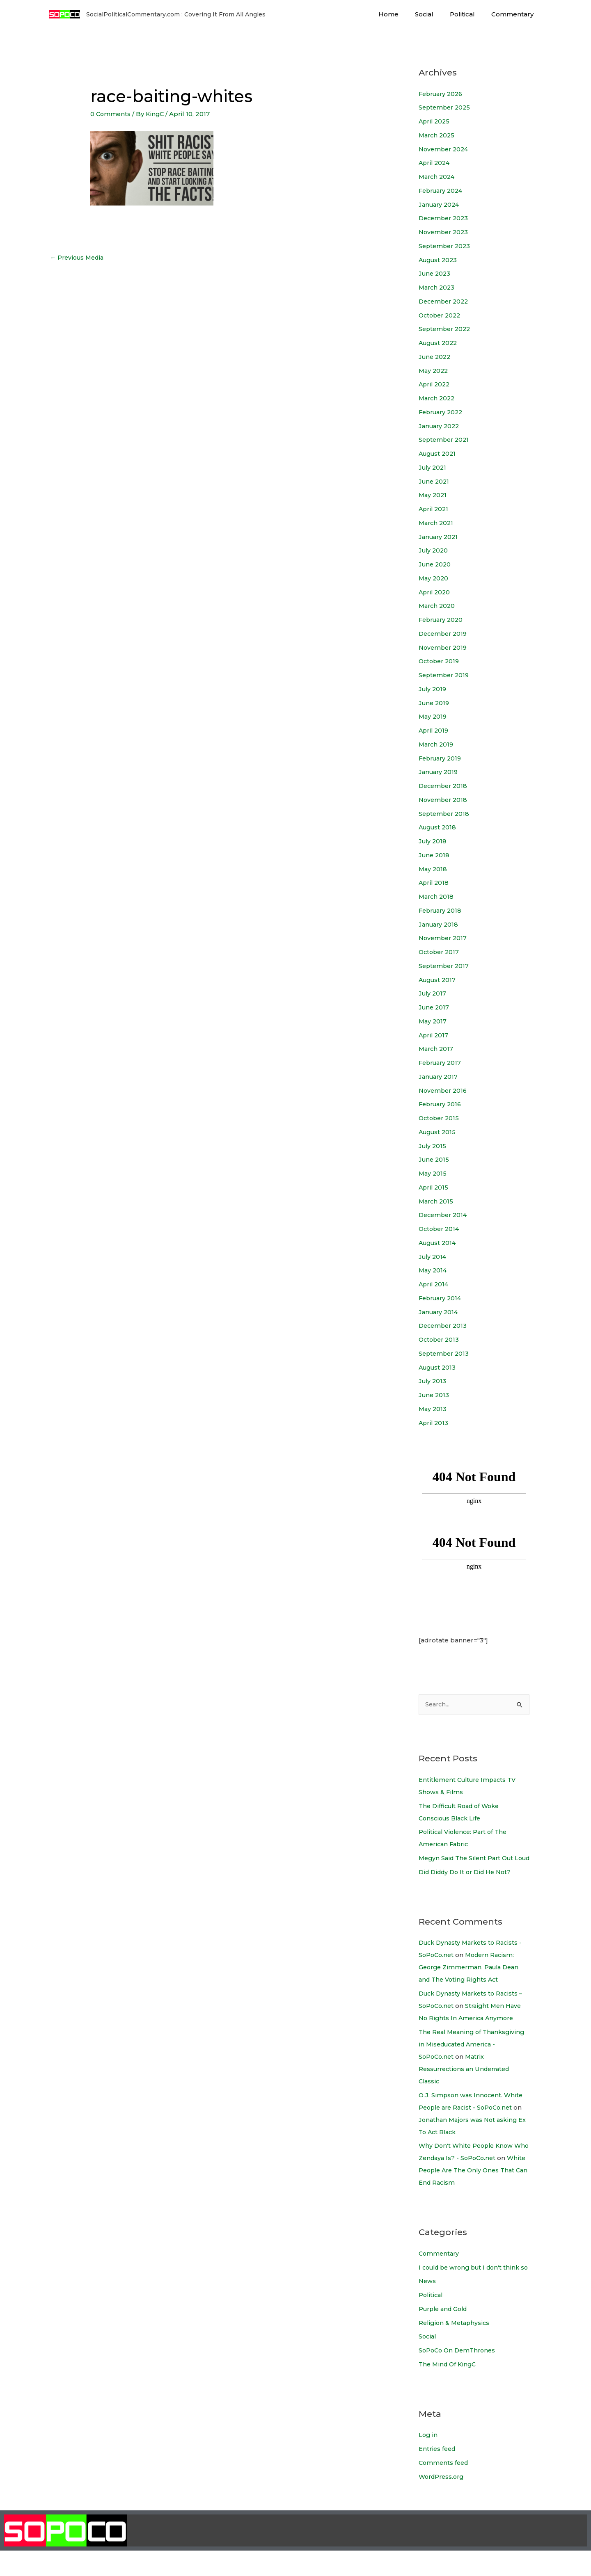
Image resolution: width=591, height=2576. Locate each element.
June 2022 (436, 357)
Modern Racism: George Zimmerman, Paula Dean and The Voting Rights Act (472, 1980)
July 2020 (434, 550)
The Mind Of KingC (449, 2389)
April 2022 (435, 384)
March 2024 (438, 176)
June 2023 (435, 273)
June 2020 (436, 564)
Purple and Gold (445, 2334)
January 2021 (439, 537)
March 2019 (437, 744)
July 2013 (433, 1381)
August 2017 (438, 980)
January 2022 (440, 426)
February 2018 (442, 910)
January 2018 (439, 924)
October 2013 (440, 1339)
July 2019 (433, 689)
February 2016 (442, 1104)
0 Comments (111, 114)
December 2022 (445, 301)
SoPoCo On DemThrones (459, 2376)
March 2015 (437, 1201)
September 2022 (446, 329)
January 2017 (439, 1076)
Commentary (514, 14)
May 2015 (433, 1173)
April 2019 (434, 730)
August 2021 (439, 453)
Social (434, 14)
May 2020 (434, 578)
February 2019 (442, 758)
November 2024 (445, 149)
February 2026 (443, 94)
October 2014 (440, 1229)
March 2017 (437, 1049)
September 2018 (445, 814)
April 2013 (434, 1423)
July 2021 (433, 467)
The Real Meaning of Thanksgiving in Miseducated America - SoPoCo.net (474, 2057)
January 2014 (439, 1312)
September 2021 (445, 439)
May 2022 (434, 371)
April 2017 (434, 1035)
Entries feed (438, 2474)
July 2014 (433, 1257)
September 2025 (446, 107)
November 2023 (445, 232)
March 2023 (438, 287)
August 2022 (439, 343)
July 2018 (433, 841)
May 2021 (433, 495)
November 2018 (444, 800)
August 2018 (439, 827)
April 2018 (434, 882)
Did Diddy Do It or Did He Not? (468, 1885)
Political (468, 14)
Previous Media (78, 258)
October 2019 (440, 661)
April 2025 (435, 121)
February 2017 (442, 1062)
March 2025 (438, 135)
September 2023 (446, 246)
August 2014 (439, 1243)
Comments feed (445, 2488)
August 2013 (438, 1367)
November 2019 (444, 647)
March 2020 (438, 606)
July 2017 (433, 993)
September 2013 (445, 1353)
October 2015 (440, 1118)
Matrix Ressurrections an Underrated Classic (467, 2081)
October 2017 (440, 952)
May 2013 (433, 1409)
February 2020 (443, 619)
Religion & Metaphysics (455, 2348)
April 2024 (435, 163)
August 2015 (438, 1132)
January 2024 (440, 204)
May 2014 (433, 1270)
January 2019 (439, 772)
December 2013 (444, 1325)
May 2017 (433, 1021)
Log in (428, 2460)
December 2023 (445, 218)
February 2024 (443, 190)
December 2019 (444, 633)
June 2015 (435, 1159)
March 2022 (438, 398)
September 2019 (445, 675)
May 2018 (433, 869)
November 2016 (444, 1090)
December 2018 (444, 786)
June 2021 (435, 481)
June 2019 (435, 703)
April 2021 (434, 509)
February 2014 (442, 1298)
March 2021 (437, 523)
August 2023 (439, 260)
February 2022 (443, 412)
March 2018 (437, 896)
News (428, 2306)
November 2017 (444, 938)
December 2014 (444, 1215)
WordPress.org (443, 2501)
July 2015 (433, 1146)
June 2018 (435, 855)
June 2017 (435, 1007)
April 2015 (434, 1187)
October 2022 (441, 315)
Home (403, 14)
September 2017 (445, 966)
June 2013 (435, 1395)
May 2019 (433, 716)
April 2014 (434, 1284)
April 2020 (435, 592)
